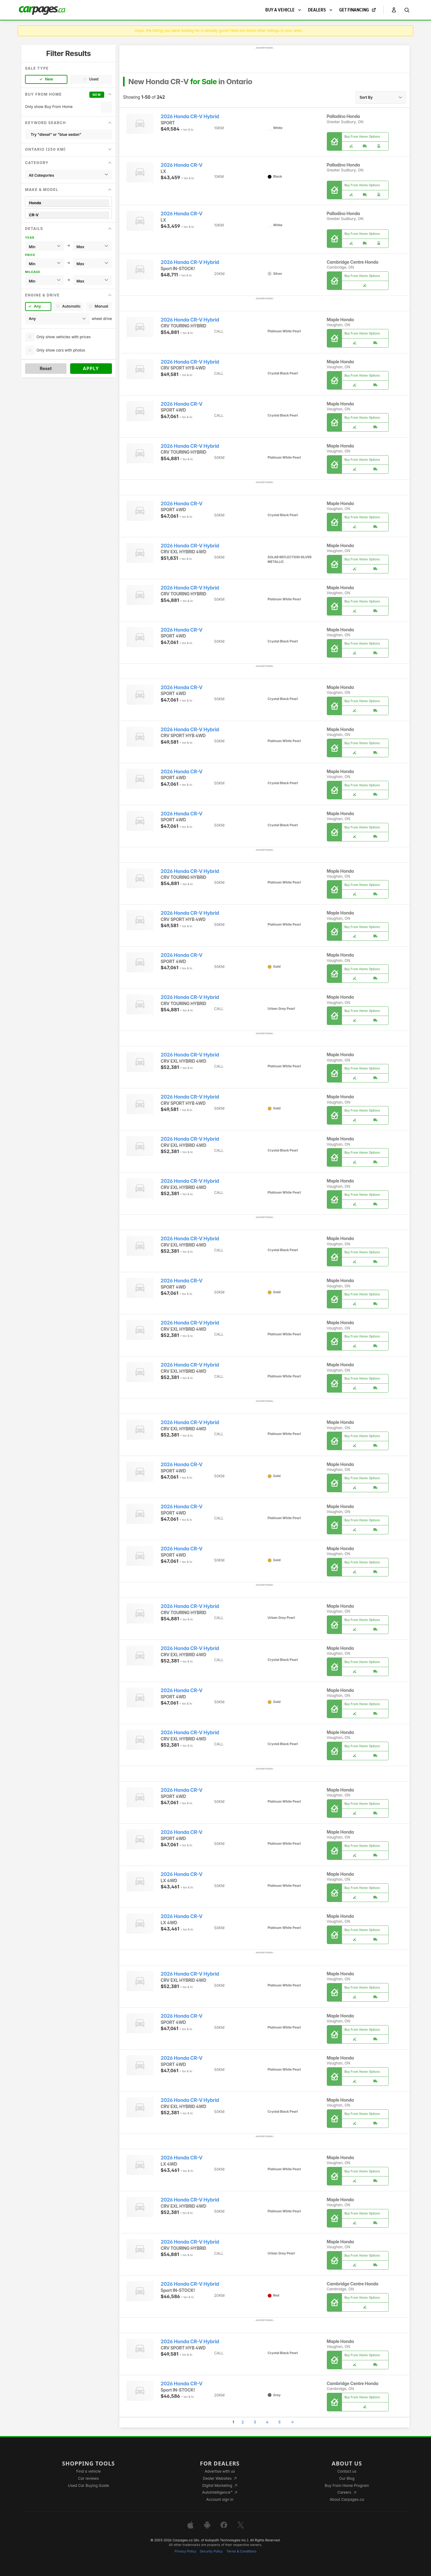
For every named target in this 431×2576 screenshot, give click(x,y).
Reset (46, 368)
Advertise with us (220, 2471)
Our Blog (346, 2478)
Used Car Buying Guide (88, 2485)
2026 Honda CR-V (182, 165)
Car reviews (88, 2478)
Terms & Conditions (241, 2551)
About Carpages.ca (347, 2499)
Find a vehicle (88, 2471)
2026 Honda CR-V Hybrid (190, 116)
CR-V (68, 214)
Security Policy (211, 2551)
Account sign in (219, 2499)
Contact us (346, 2471)
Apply (91, 368)
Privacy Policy (185, 2551)
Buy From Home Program (347, 2485)
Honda (68, 202)
